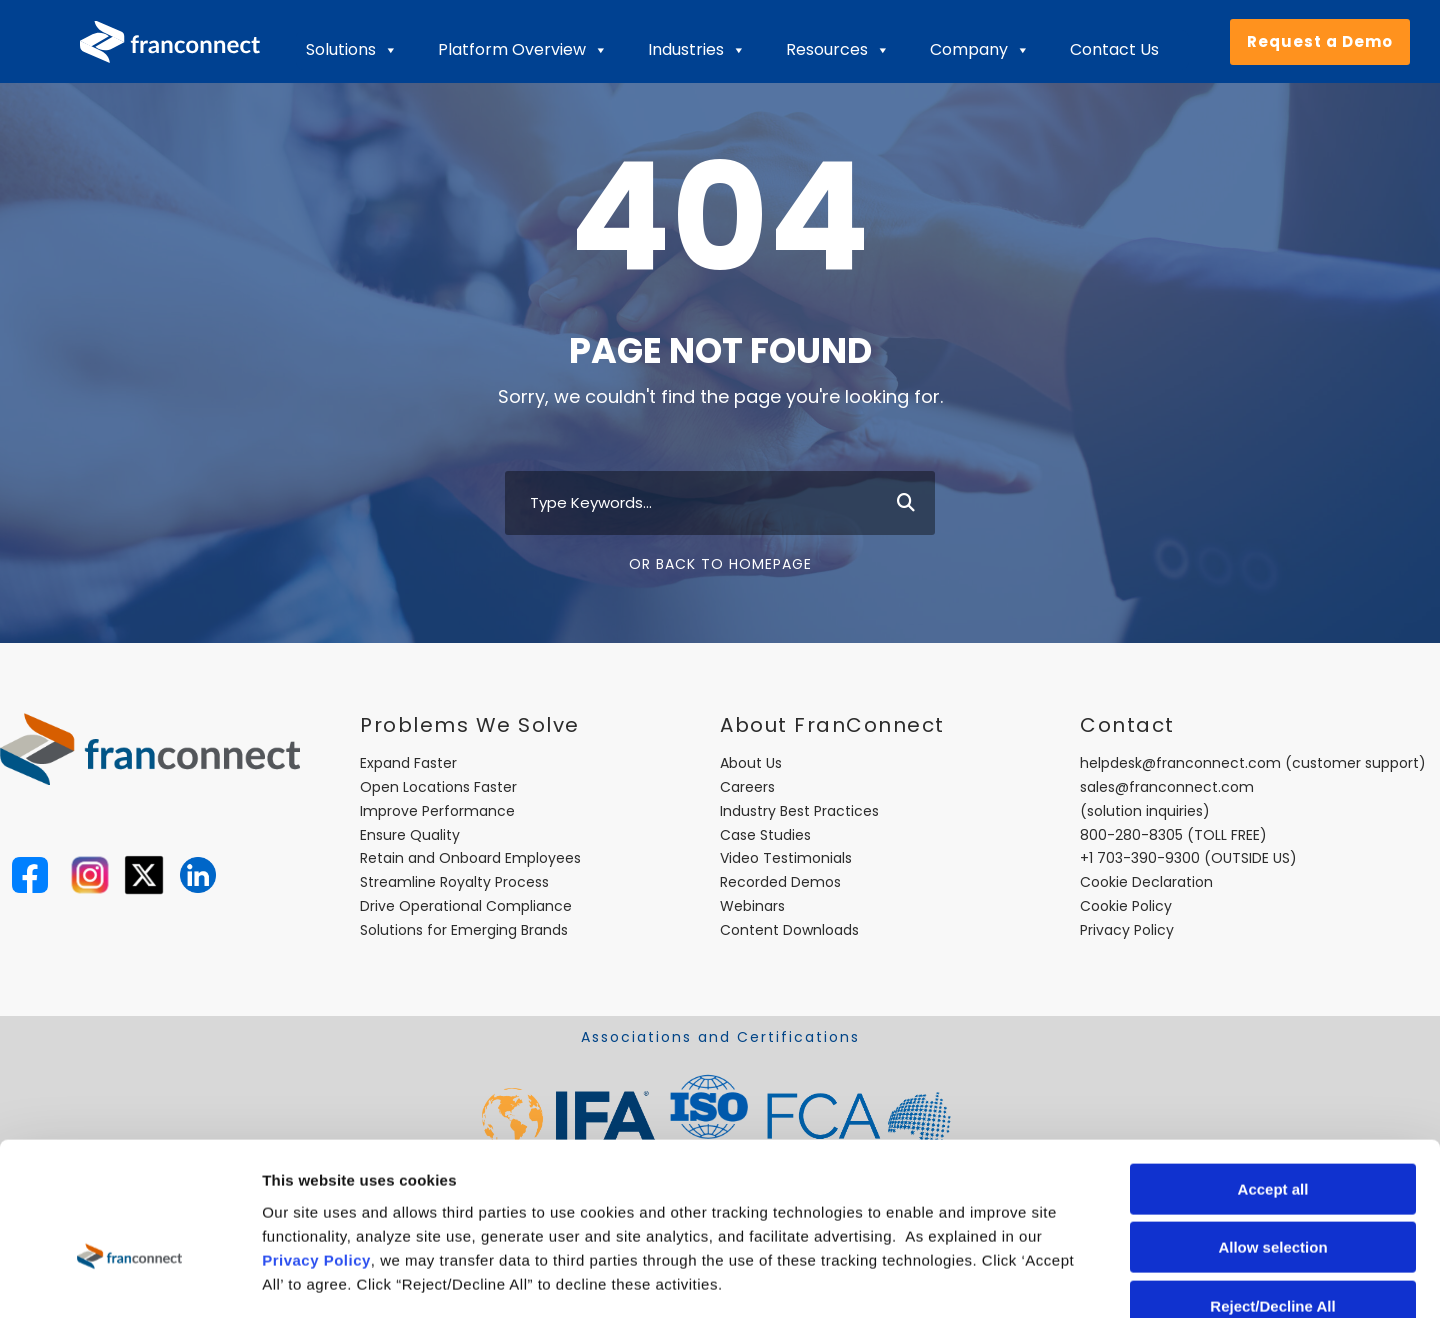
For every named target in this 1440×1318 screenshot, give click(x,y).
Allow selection (1272, 1132)
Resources (838, 50)
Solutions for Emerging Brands (464, 930)
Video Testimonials (786, 858)
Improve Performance (437, 811)
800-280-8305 (1131, 835)
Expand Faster (408, 763)
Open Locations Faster (438, 787)
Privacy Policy (316, 1144)
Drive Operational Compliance (466, 906)
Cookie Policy (1126, 906)
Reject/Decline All (1272, 1190)
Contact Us (1114, 49)
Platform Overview (523, 50)
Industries (697, 50)
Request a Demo (1320, 41)
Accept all (1273, 1073)
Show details (1049, 1278)
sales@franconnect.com (1167, 787)
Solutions (352, 50)
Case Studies (765, 835)
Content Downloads (789, 930)
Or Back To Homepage (720, 564)
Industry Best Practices (799, 811)
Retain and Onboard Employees (470, 858)
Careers (747, 787)
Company (980, 50)
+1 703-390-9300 (1140, 858)
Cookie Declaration (1146, 882)
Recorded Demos (780, 882)
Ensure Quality (410, 835)
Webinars (752, 906)
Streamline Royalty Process (454, 882)
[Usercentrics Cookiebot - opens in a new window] (129, 1279)
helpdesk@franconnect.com (1180, 763)
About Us (751, 763)
